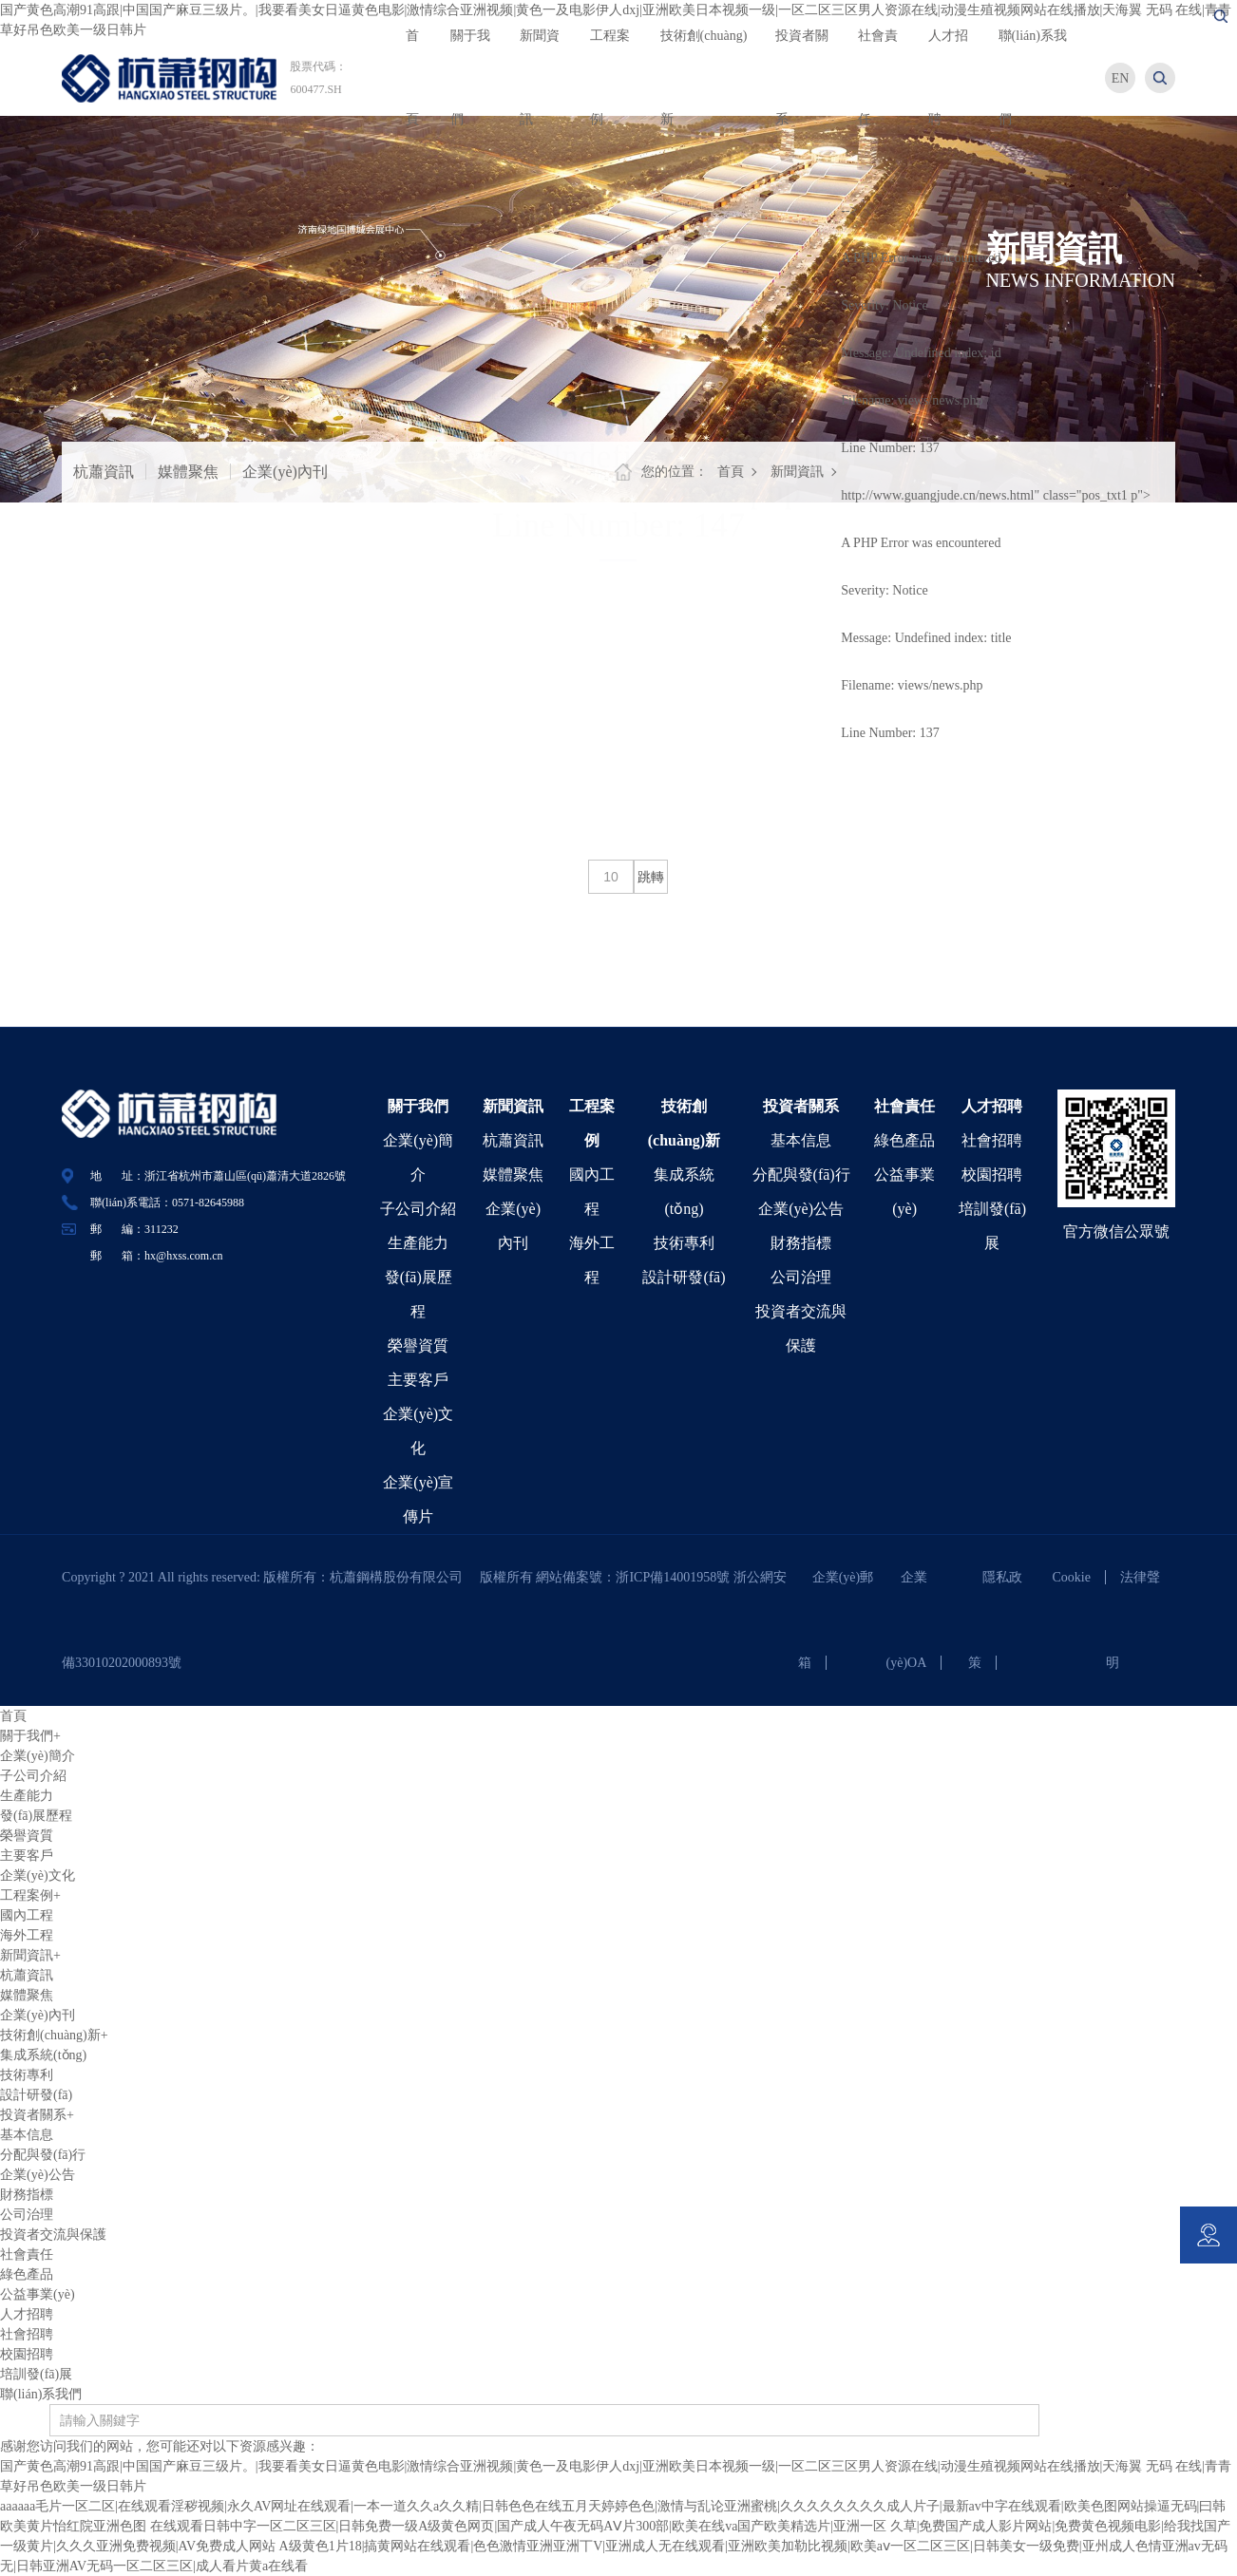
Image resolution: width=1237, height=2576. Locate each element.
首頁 (730, 471)
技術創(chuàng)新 (54, 2035)
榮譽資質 (418, 1345)
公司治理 (801, 1277)
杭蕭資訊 (103, 472)
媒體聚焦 (188, 472)
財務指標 (801, 1243)
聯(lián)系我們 (41, 2394)
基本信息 (801, 1140)
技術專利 (684, 1243)
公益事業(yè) (37, 2294)
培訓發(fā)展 (36, 2374)
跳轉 (651, 877)
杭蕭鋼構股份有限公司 (403, 1577)
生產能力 (418, 1243)
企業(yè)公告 (801, 1209)
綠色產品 (904, 1140)
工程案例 (30, 1895)
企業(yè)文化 (37, 1875)
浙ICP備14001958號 (674, 1577)
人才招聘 (991, 1106)
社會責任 (904, 1106)
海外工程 (26, 1935)
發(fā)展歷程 (36, 1816)
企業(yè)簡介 (37, 1756)
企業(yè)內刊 (285, 472)
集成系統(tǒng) (43, 2055)
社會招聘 (991, 1140)
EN (1121, 78)
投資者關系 (801, 1106)
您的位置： (674, 471)
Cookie (1072, 1577)
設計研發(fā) (683, 1277)
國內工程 (26, 1915)
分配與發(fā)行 (801, 1174)
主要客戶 (418, 1380)
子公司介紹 (418, 1209)
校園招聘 (991, 1174)
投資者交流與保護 (53, 2234)
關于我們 (418, 1106)
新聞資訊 (797, 471)
